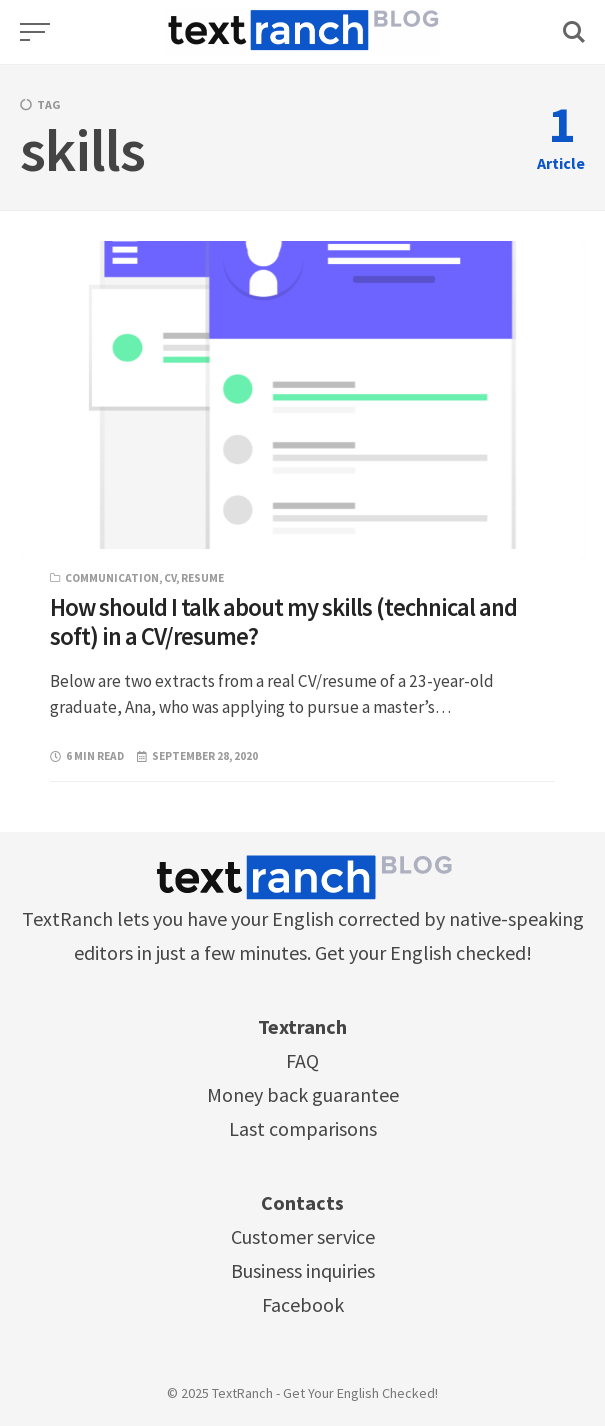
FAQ (302, 1060)
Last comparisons (303, 1128)
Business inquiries (303, 1270)
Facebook (303, 1304)
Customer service (303, 1236)
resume (202, 578)
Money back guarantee (303, 1094)
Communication (112, 578)
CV (170, 578)
